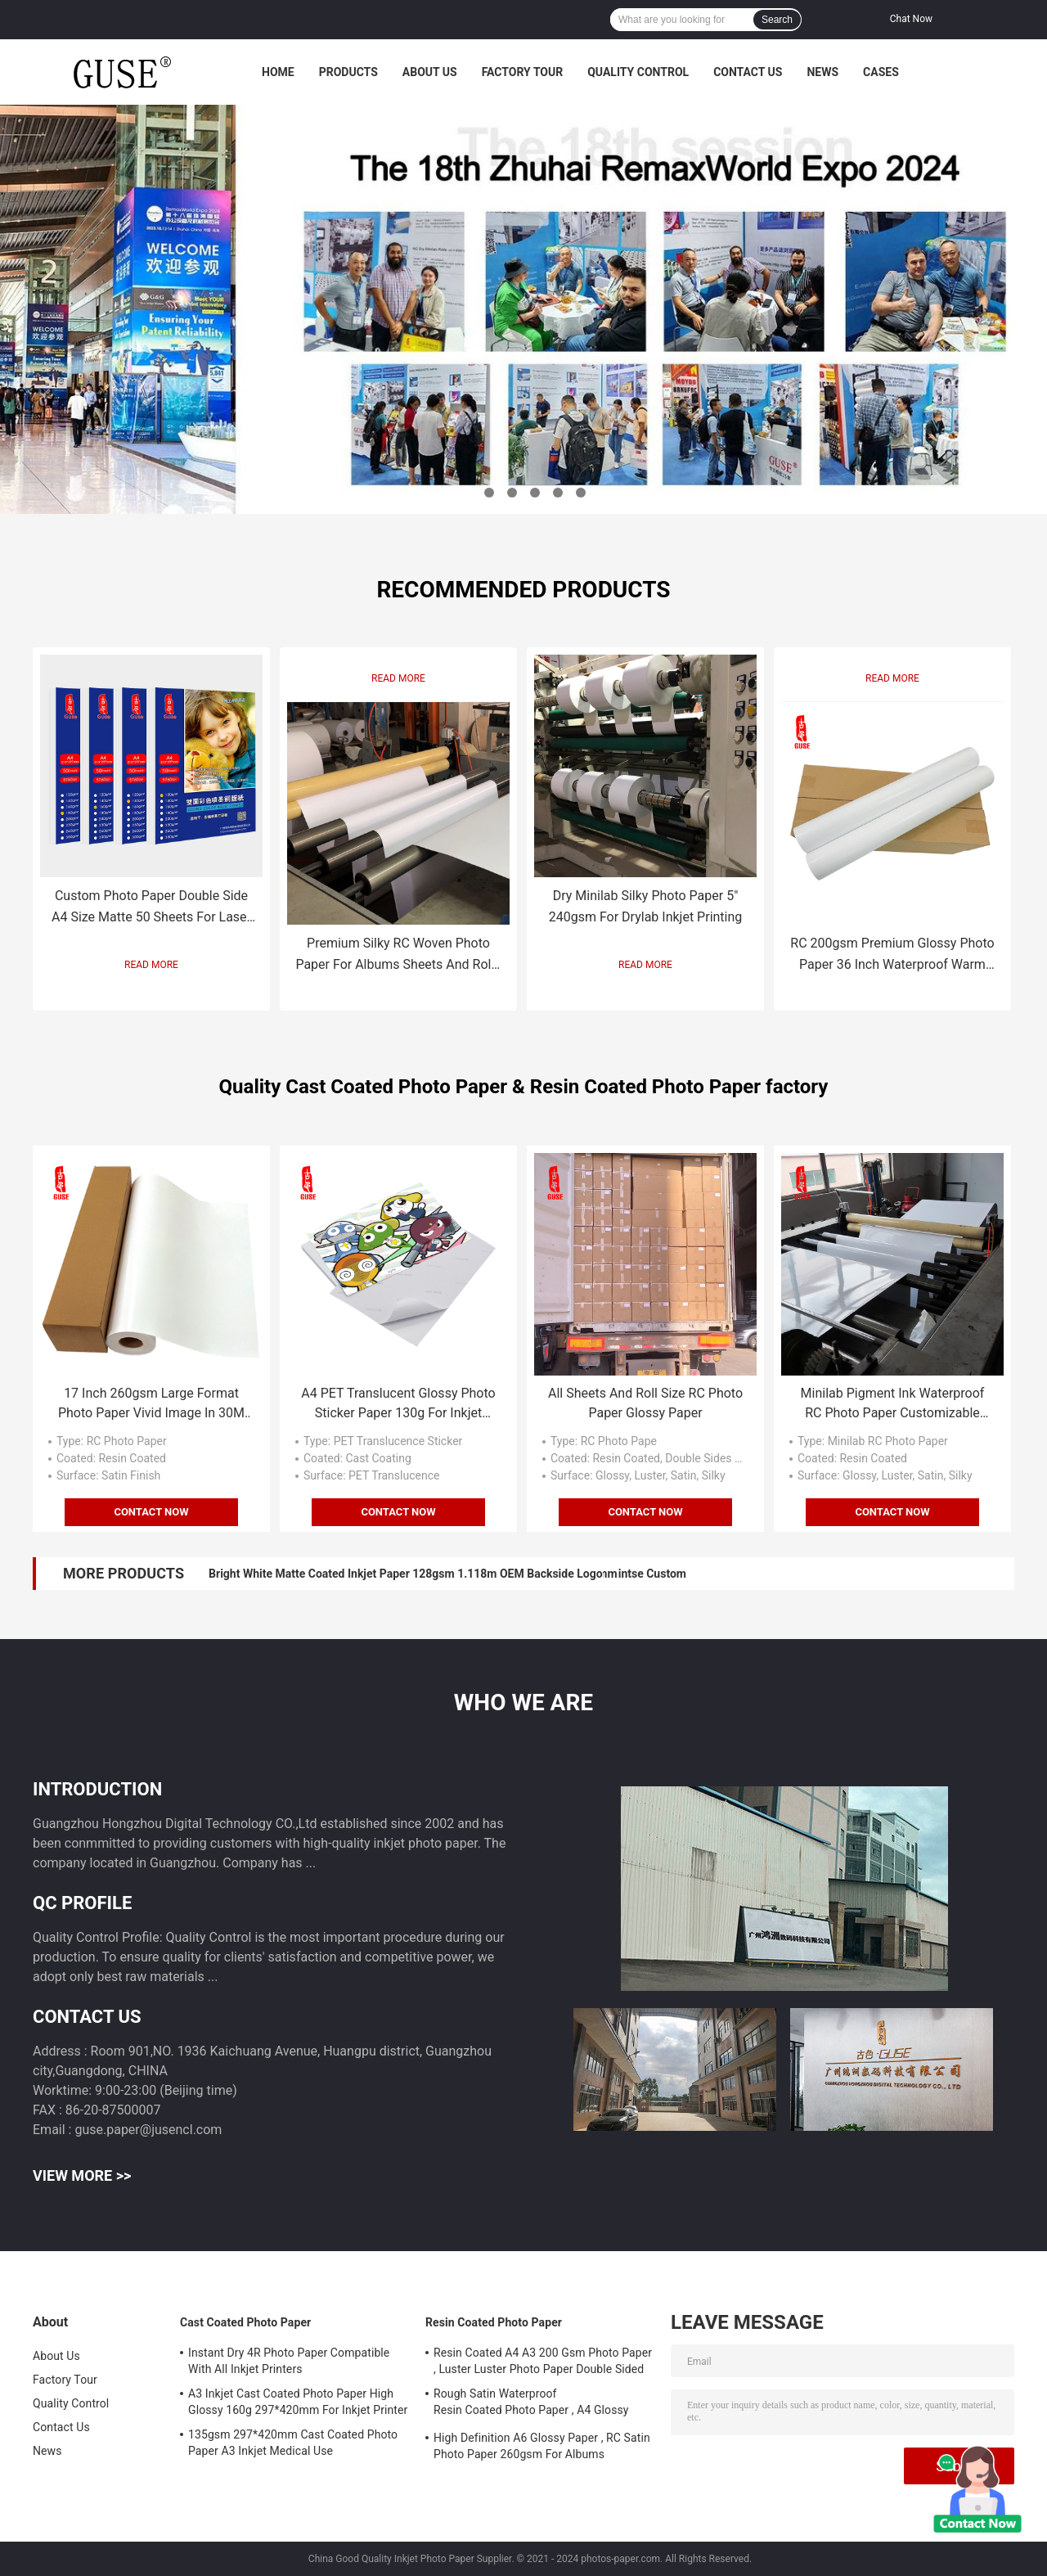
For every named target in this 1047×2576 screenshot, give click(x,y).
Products (348, 72)
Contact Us (747, 72)
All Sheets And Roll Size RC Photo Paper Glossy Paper (645, 1403)
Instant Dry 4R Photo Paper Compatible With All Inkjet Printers (288, 2361)
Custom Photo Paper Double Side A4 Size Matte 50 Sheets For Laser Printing (151, 908)
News (822, 72)
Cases (881, 72)
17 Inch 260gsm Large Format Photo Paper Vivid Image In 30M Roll (151, 1404)
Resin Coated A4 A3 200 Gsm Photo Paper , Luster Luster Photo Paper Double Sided (543, 2361)
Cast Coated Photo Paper (245, 2322)
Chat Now (911, 19)
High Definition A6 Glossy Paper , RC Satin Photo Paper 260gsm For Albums (542, 2446)
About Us (429, 72)
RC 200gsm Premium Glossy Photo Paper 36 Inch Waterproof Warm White (892, 955)
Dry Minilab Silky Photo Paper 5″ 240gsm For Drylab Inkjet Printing (646, 906)
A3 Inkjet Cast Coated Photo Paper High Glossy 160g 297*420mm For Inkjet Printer (297, 2401)
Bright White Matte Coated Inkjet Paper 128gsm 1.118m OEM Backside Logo (406, 1573)
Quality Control (638, 72)
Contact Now (151, 1512)
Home (278, 72)
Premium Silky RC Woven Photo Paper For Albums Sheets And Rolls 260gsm (398, 955)
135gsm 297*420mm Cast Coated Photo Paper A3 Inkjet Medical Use (293, 2442)
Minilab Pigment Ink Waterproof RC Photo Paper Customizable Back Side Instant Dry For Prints (893, 1404)
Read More (151, 965)
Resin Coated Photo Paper (493, 2322)
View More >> (82, 2175)
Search (777, 19)
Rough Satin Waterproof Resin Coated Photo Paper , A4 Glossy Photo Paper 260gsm (531, 2404)
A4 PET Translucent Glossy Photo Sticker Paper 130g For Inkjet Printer (398, 1404)
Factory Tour (523, 72)
